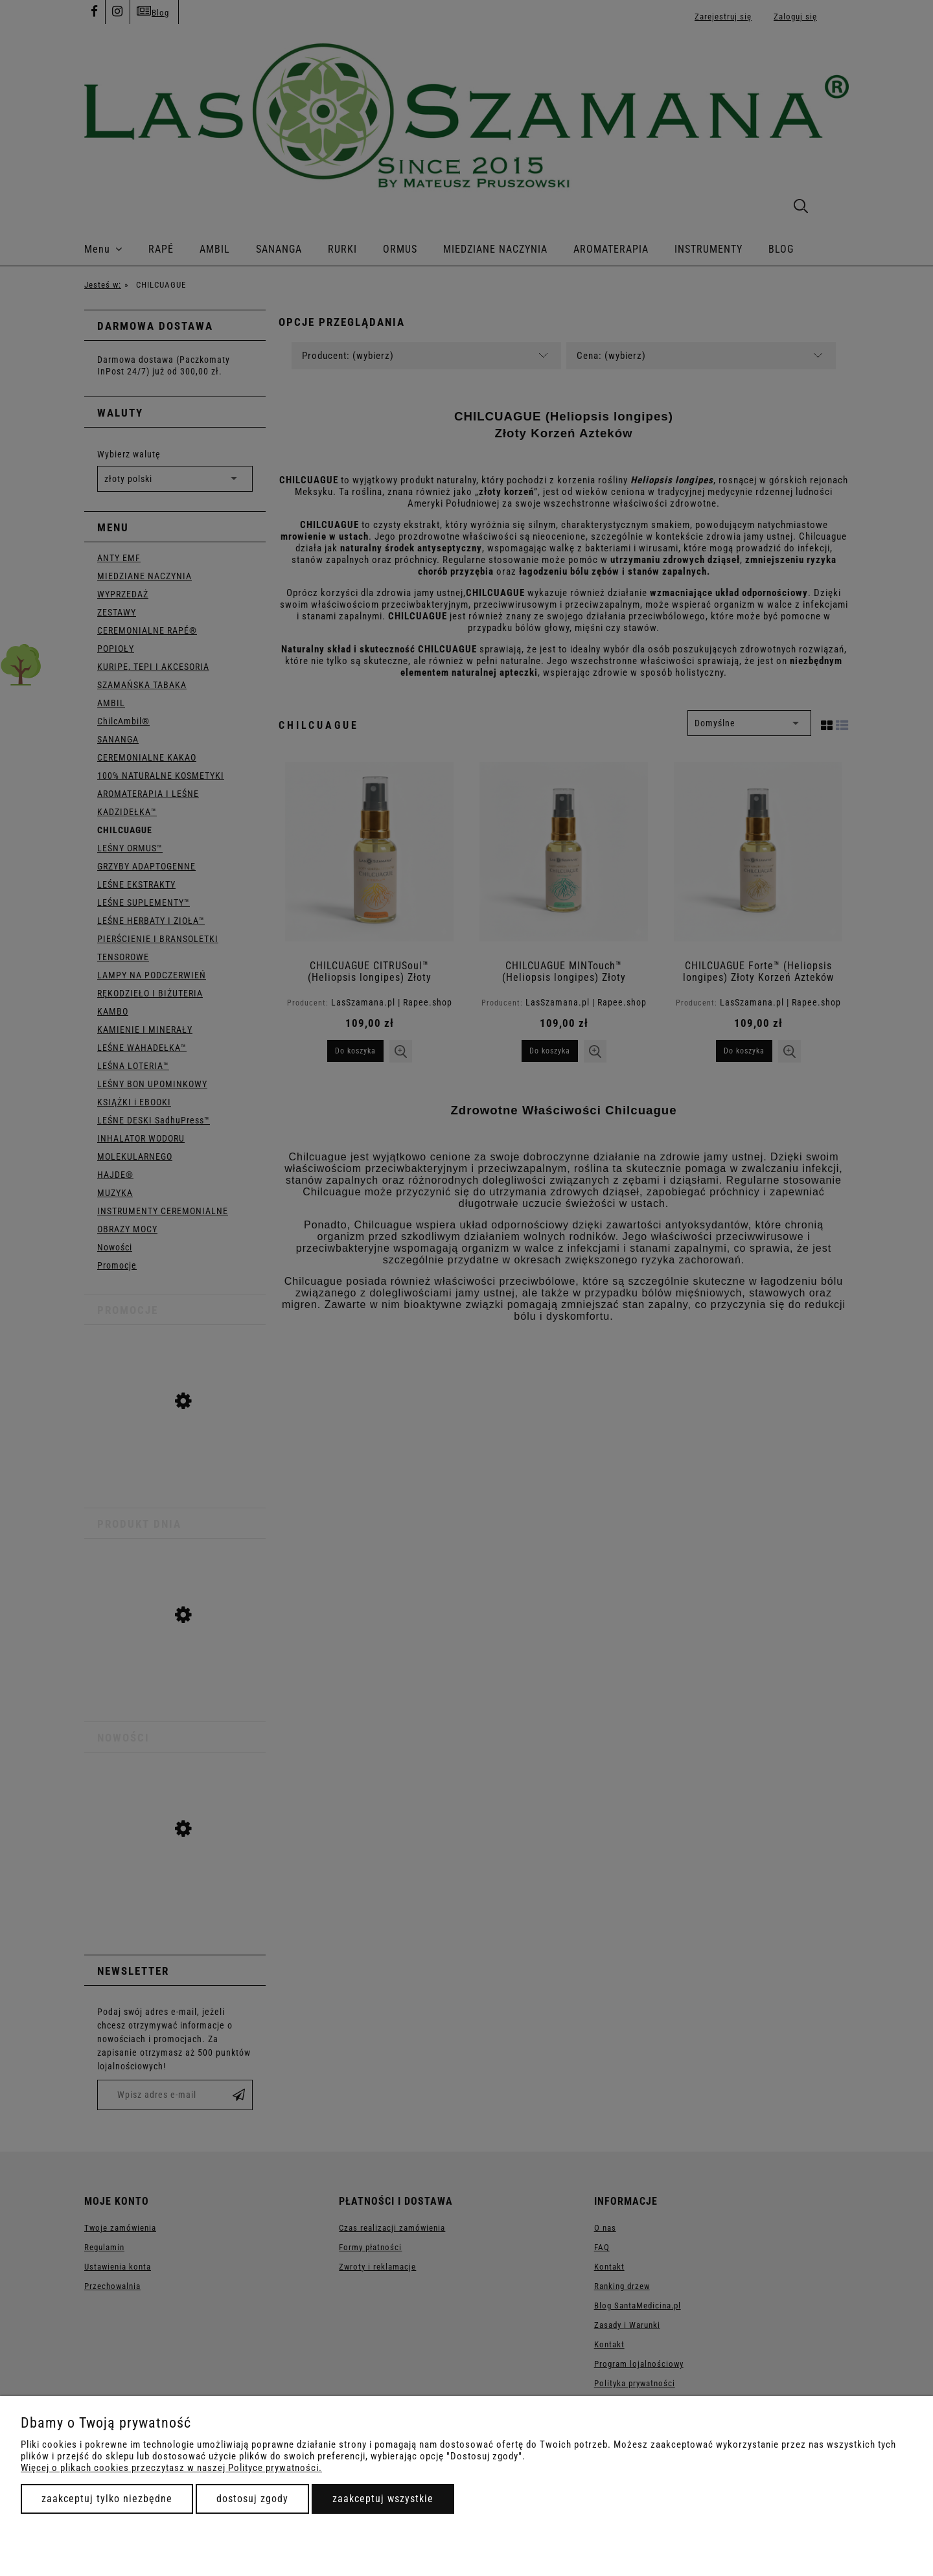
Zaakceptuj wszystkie (382, 2498)
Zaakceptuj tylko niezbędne (106, 2498)
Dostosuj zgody (252, 2498)
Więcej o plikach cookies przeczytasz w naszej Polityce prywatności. (171, 2468)
